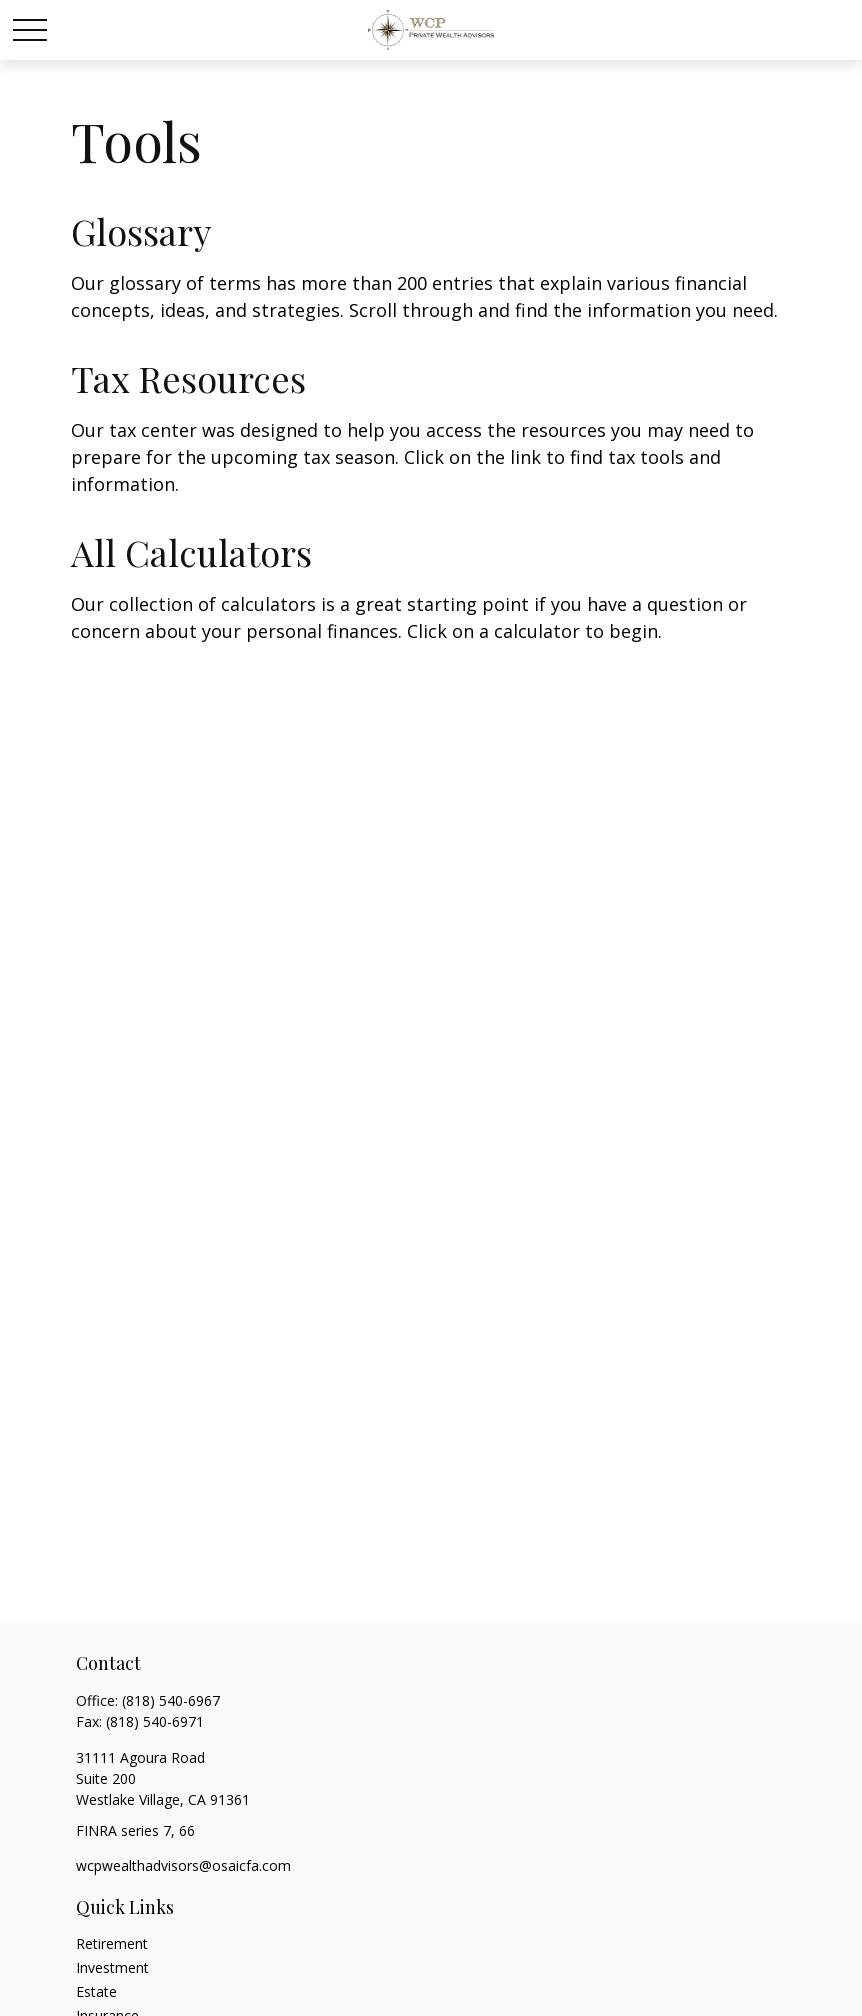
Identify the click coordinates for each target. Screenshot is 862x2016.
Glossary (141, 231)
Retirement (112, 1943)
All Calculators (191, 552)
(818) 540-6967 (171, 1700)
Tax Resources (188, 378)
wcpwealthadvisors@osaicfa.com (183, 1865)
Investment (112, 1967)
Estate (96, 1991)
